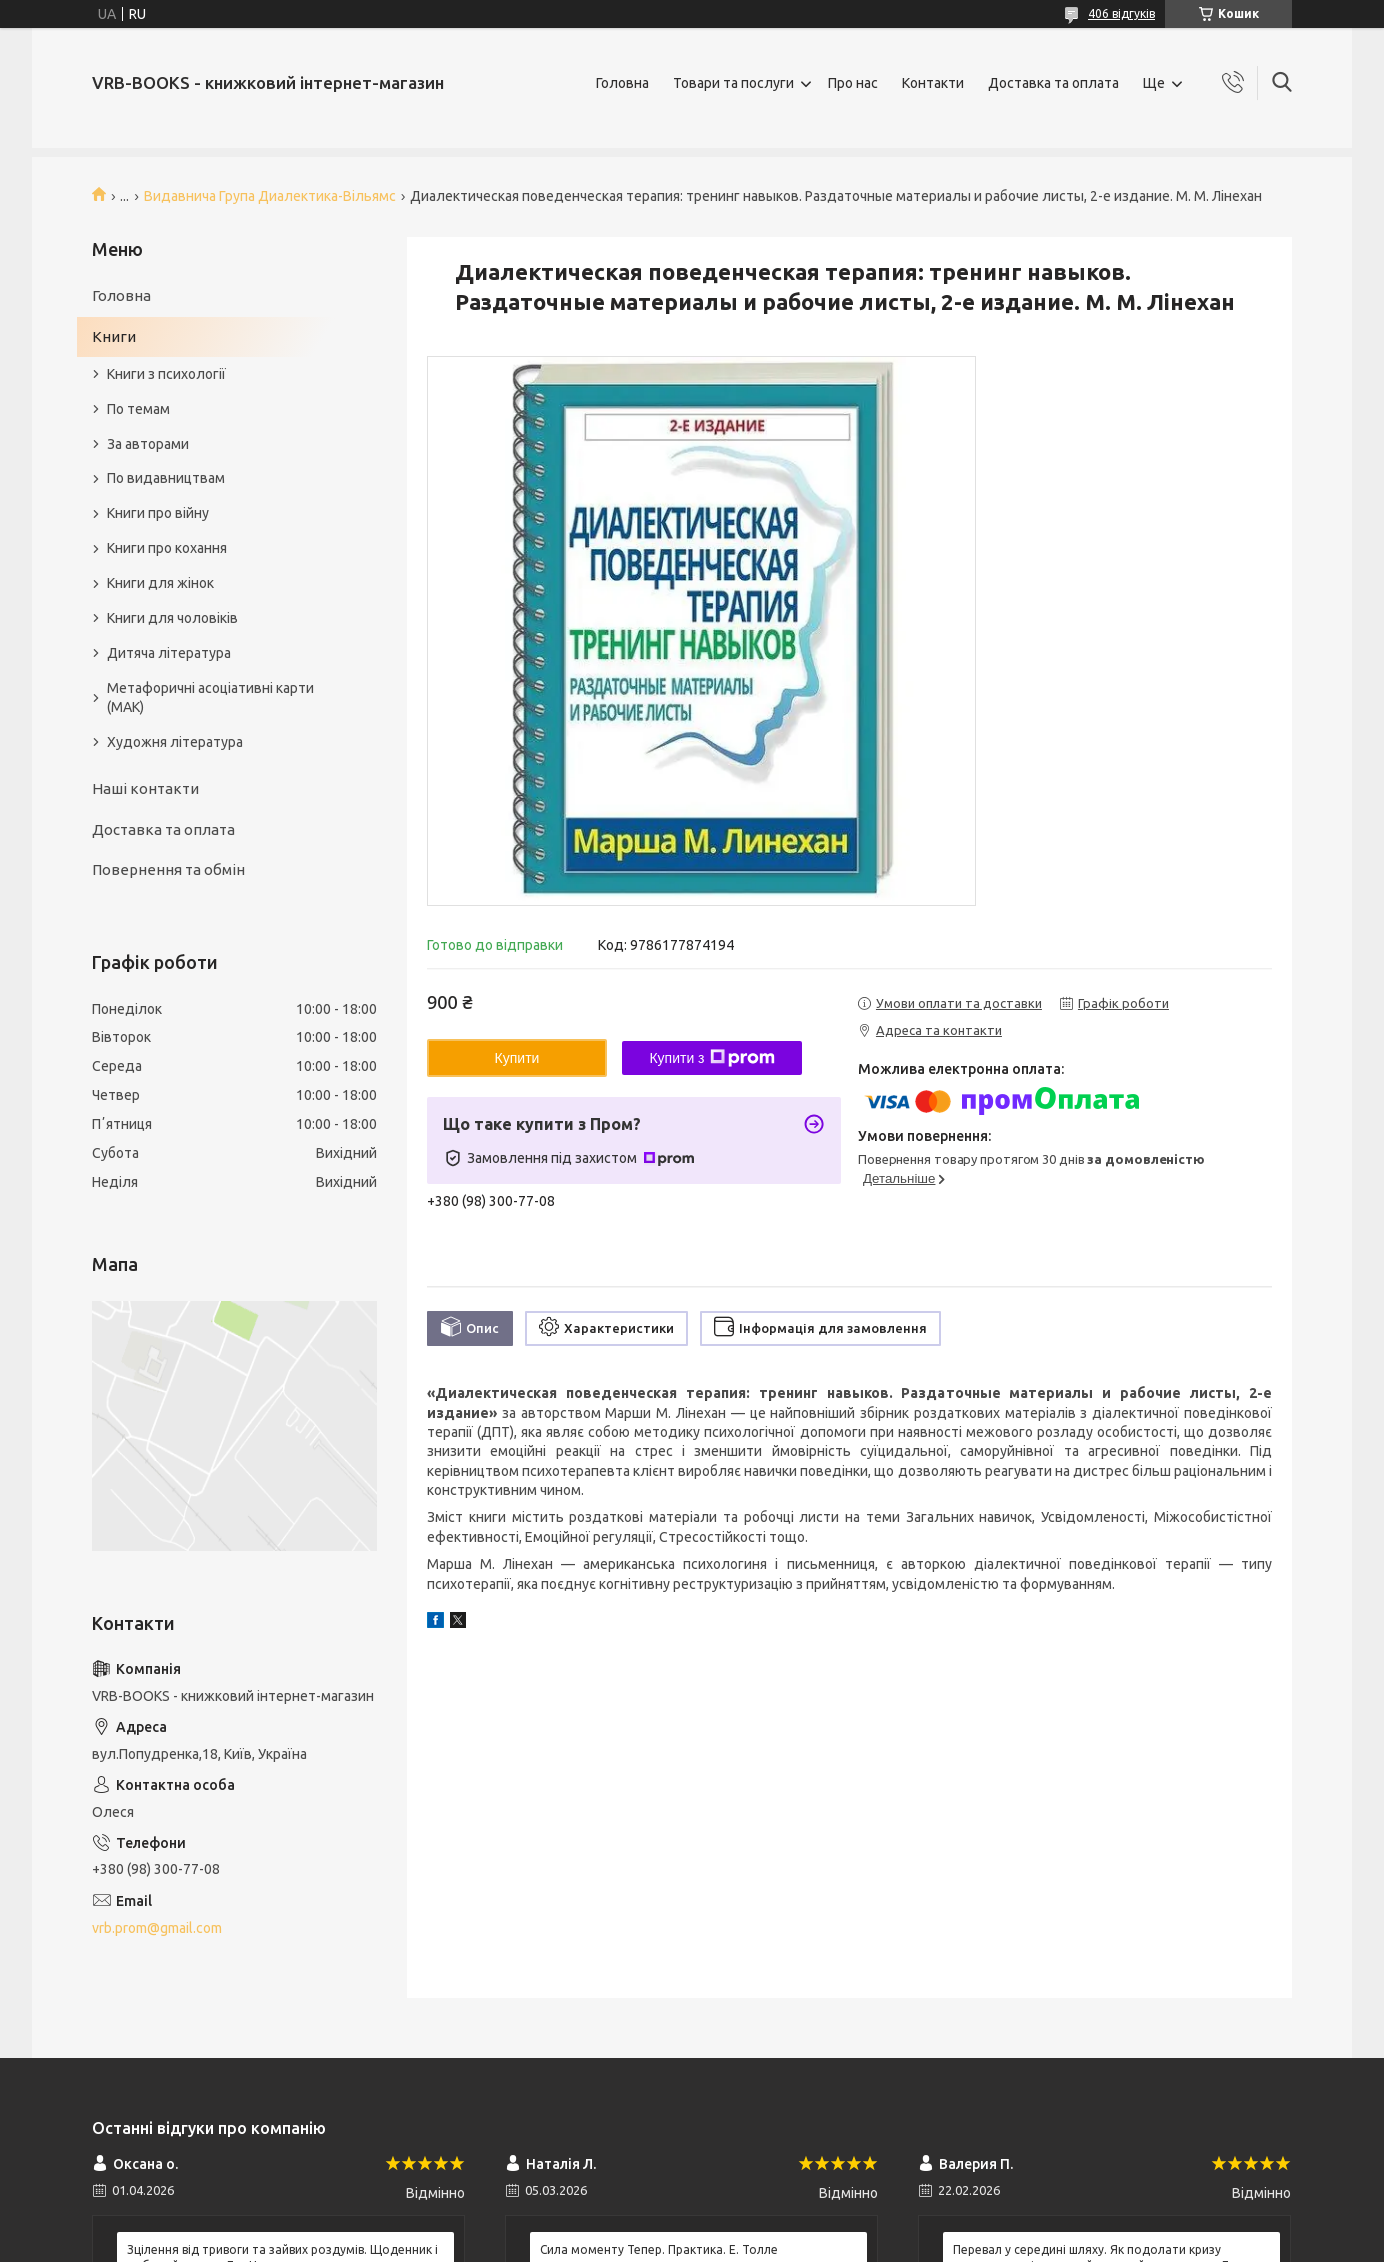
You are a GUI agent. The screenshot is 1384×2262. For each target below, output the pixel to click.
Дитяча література (169, 653)
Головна (622, 83)
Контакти (933, 83)
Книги (114, 336)
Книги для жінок (160, 583)
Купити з (711, 1058)
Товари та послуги (733, 83)
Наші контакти (145, 788)
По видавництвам (166, 478)
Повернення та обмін (168, 869)
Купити (517, 1058)
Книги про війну (158, 513)
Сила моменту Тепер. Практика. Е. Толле (659, 2249)
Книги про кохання (167, 548)
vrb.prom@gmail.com (157, 1928)
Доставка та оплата (1053, 83)
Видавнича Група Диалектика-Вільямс (270, 196)
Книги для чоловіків (172, 618)
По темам (138, 409)
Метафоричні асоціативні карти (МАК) (210, 697)
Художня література (175, 742)
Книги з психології (166, 374)
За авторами (148, 444)
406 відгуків (1121, 13)
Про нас (853, 83)
